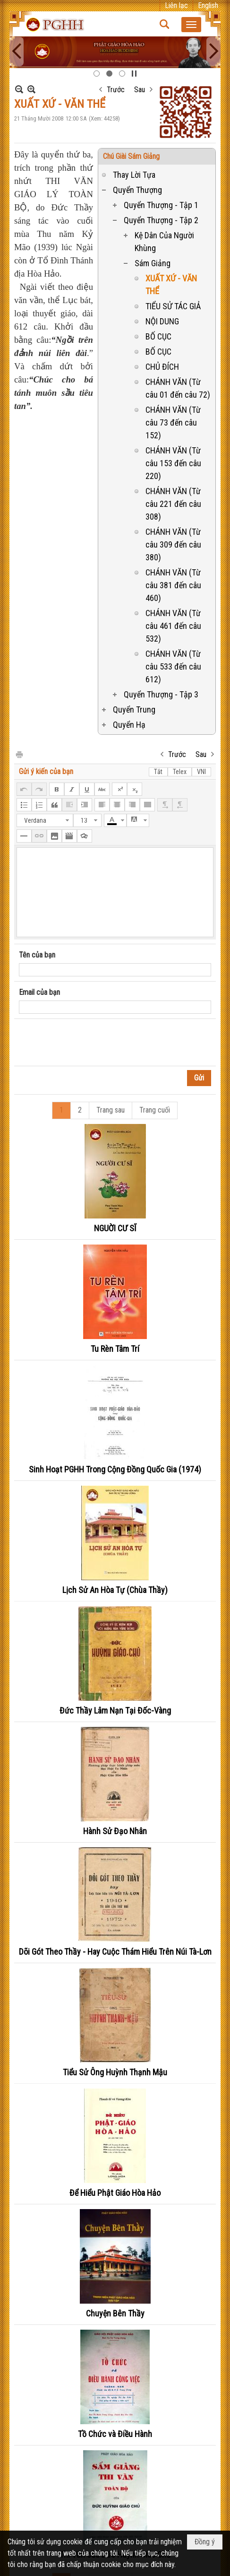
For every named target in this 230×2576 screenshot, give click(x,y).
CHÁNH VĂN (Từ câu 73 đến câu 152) (173, 422)
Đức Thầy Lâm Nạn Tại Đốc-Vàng (115, 1710)
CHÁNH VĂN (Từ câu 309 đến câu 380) (173, 544)
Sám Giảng (152, 263)
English (208, 5)
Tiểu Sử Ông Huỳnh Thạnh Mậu (115, 2072)
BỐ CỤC (158, 336)
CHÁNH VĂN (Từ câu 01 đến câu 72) (177, 388)
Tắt (158, 771)
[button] (191, 25)
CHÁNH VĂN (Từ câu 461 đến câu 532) (173, 626)
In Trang (19, 754)
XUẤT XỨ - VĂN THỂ (171, 284)
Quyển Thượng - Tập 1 (161, 205)
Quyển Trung (134, 709)
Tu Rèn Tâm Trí (115, 1349)
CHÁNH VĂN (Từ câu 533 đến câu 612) (173, 666)
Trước (116, 89)
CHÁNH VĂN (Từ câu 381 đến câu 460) (173, 585)
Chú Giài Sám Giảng (131, 156)
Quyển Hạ (129, 725)
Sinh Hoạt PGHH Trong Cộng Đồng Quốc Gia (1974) (115, 1469)
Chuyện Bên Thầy (115, 2313)
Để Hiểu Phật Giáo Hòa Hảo (115, 2193)
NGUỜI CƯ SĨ (115, 1228)
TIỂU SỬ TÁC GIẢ (173, 306)
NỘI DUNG (162, 321)
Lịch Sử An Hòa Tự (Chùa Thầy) (115, 1590)
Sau (139, 89)
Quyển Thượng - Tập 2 (161, 220)
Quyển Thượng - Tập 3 (161, 694)
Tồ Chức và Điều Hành (115, 2434)
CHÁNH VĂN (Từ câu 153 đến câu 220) (173, 463)
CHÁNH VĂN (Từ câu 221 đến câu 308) (173, 504)
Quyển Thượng (137, 190)
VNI (201, 771)
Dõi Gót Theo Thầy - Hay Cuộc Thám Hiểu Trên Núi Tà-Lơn (115, 1952)
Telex (180, 771)
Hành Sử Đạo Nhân (115, 1831)
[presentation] (90, 1042)
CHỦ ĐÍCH (162, 367)
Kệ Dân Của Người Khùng (164, 241)
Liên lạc (176, 5)
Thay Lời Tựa (134, 175)
